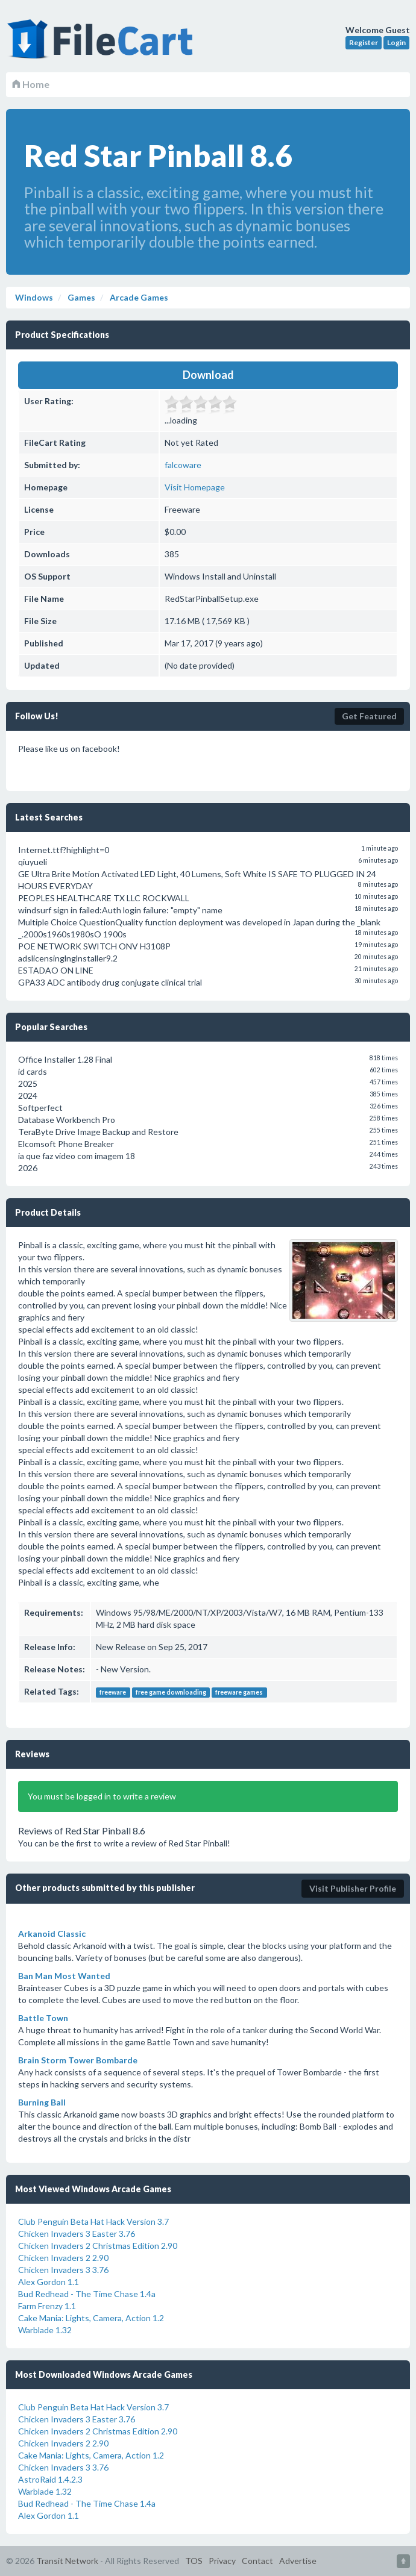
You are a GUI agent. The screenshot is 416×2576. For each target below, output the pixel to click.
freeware (112, 1692)
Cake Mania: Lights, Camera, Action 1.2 (91, 2318)
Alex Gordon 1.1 (48, 2282)
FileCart (102, 45)
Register (363, 42)
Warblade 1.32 (45, 2330)
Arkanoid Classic (52, 1933)
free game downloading (171, 1692)
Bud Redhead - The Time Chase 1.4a (87, 2294)
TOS (194, 2561)
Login (396, 42)
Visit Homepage (195, 487)
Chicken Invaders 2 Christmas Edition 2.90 (97, 2245)
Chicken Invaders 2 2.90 (63, 2257)
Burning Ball (42, 2102)
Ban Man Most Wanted (64, 1976)
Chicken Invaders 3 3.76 (63, 2270)
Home (30, 84)
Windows (34, 297)
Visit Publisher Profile (352, 1888)
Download (208, 374)
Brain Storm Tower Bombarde (77, 2060)
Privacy (222, 2561)
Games (80, 297)
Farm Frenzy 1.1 (47, 2306)
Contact (257, 2561)
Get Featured (369, 716)
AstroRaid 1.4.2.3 (50, 2479)
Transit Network (67, 2561)
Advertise (298, 2561)
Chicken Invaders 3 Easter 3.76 (76, 2233)
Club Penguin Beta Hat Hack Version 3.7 (93, 2221)
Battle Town (43, 2018)
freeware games (239, 1692)
